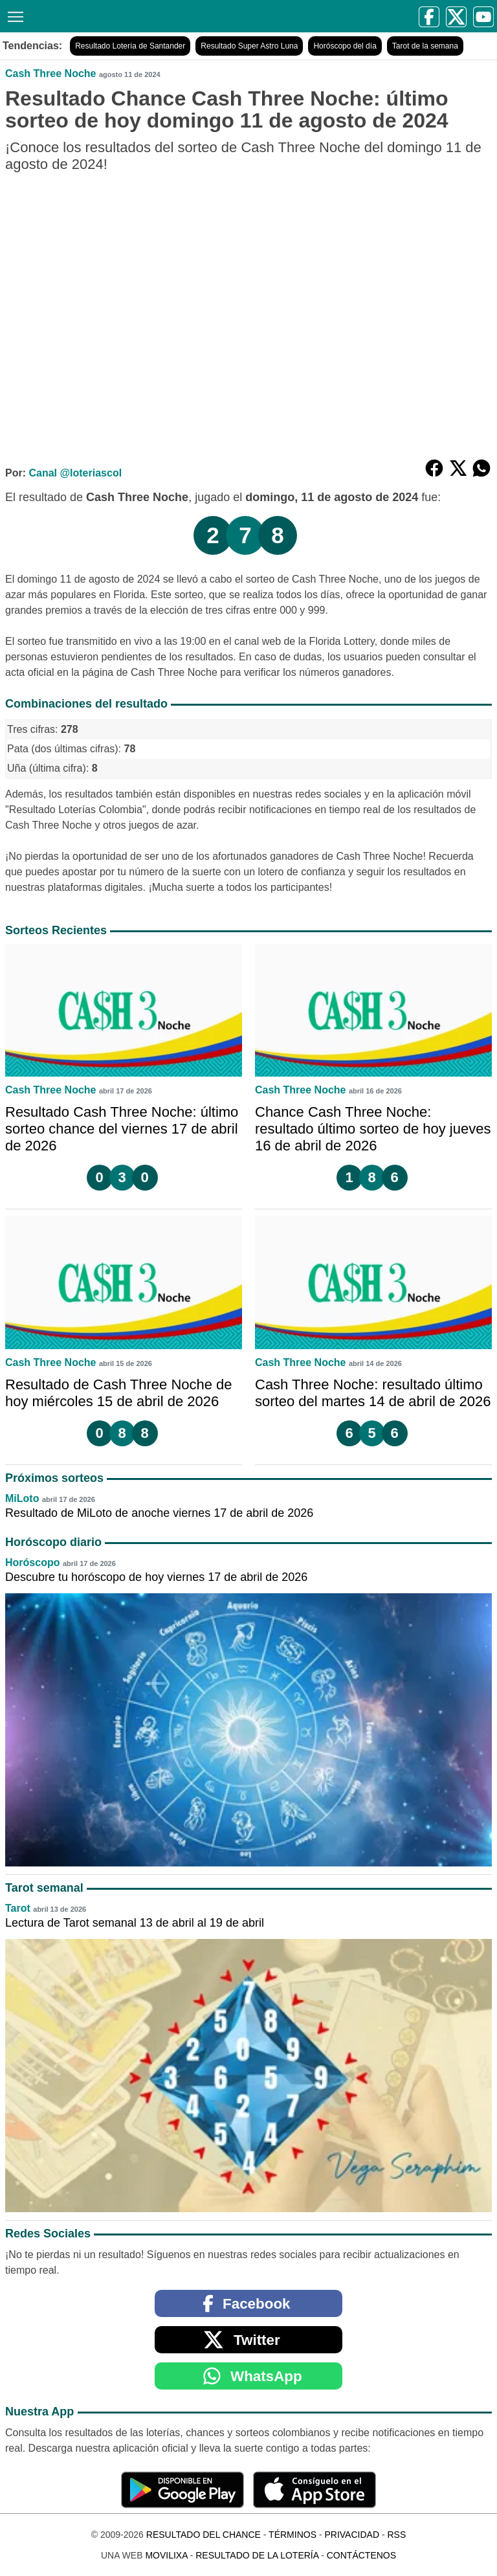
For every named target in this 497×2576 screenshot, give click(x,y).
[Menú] (13, 15)
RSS (396, 2534)
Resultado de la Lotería (256, 2555)
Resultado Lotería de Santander (130, 45)
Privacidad (351, 2534)
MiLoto (22, 1498)
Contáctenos (361, 2555)
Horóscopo (32, 1562)
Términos (292, 2534)
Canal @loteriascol (75, 472)
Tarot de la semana (425, 45)
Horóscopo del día (344, 45)
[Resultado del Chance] (131, 16)
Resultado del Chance (203, 2534)
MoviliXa (166, 2555)
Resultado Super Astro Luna (249, 45)
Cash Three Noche (50, 73)
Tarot (17, 1908)
